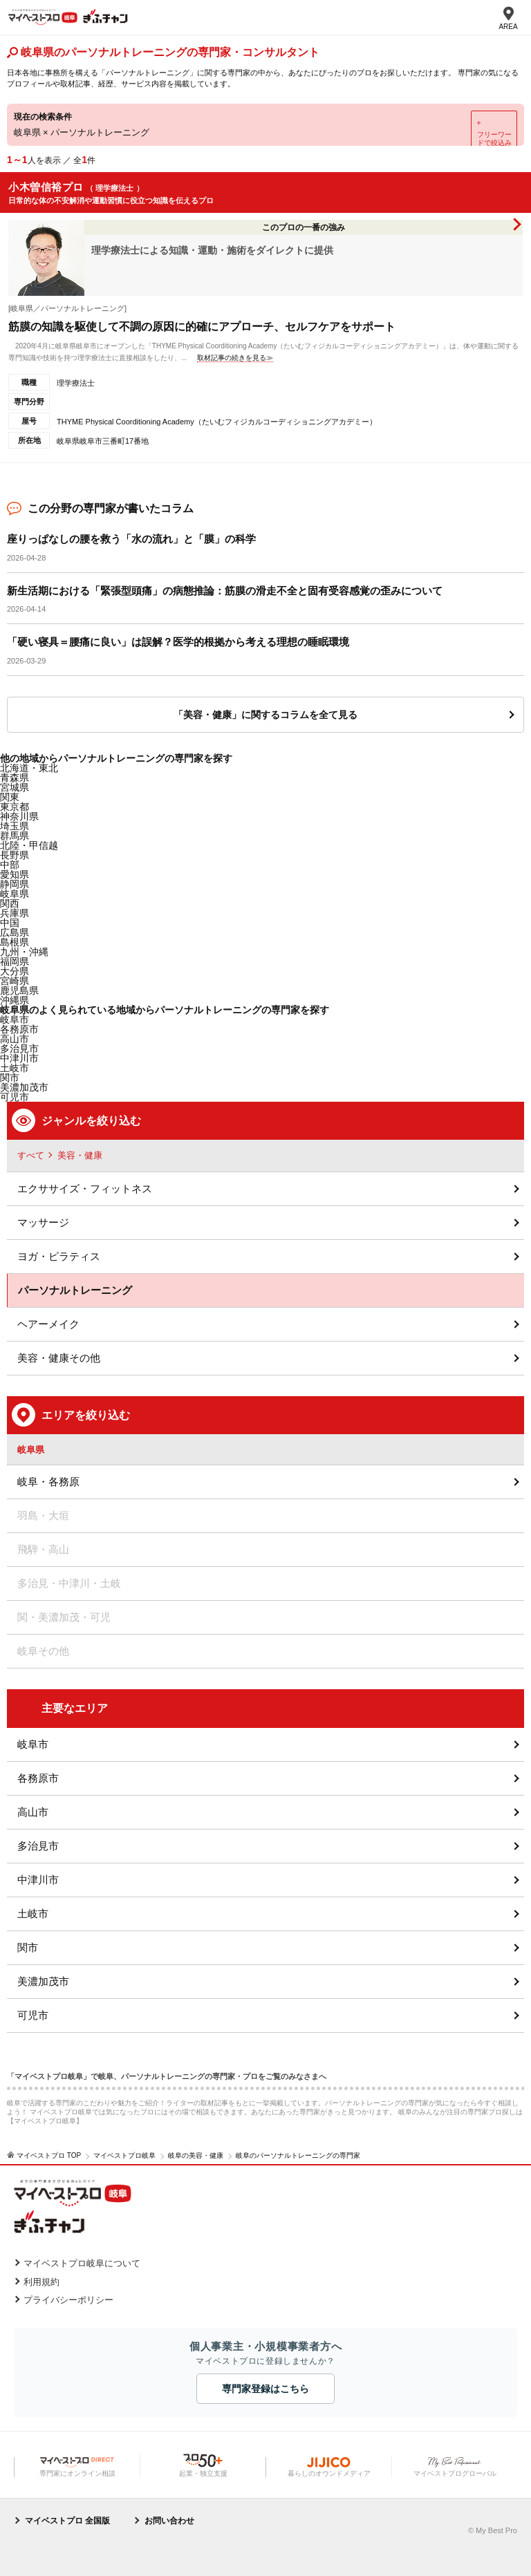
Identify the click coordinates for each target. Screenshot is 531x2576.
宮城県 (14, 787)
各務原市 (38, 1778)
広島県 (14, 932)
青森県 (14, 777)
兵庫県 (14, 913)
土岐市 (32, 1913)
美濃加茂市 (43, 1981)
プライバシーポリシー (68, 2300)
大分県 (14, 971)
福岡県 (14, 961)
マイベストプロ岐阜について (82, 2263)
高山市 (32, 1812)
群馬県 (14, 835)
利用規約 (41, 2282)
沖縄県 (14, 1000)
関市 (27, 1947)
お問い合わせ (169, 2521)
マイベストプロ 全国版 (67, 2521)
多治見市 (38, 1846)
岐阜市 (14, 1019)
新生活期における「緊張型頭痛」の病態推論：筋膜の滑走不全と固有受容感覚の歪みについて (224, 590)
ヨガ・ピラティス (58, 1256)
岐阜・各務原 (48, 1481)
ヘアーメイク (48, 1324)
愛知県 (14, 874)
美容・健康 (79, 1155)
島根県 (14, 942)
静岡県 (14, 884)
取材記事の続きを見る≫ (235, 357)
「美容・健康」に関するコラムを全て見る (265, 714)
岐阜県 (14, 893)
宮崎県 (14, 980)
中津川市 (38, 1880)
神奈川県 (19, 816)
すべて (30, 1155)
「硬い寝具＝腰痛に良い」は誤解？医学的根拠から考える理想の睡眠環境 (178, 642)
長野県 (14, 855)
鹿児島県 (19, 990)
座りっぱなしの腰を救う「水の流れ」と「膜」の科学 (131, 539)
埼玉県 (14, 825)
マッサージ (43, 1222)
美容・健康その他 (58, 1358)
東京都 (14, 806)
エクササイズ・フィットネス (84, 1188)
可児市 (32, 2015)
